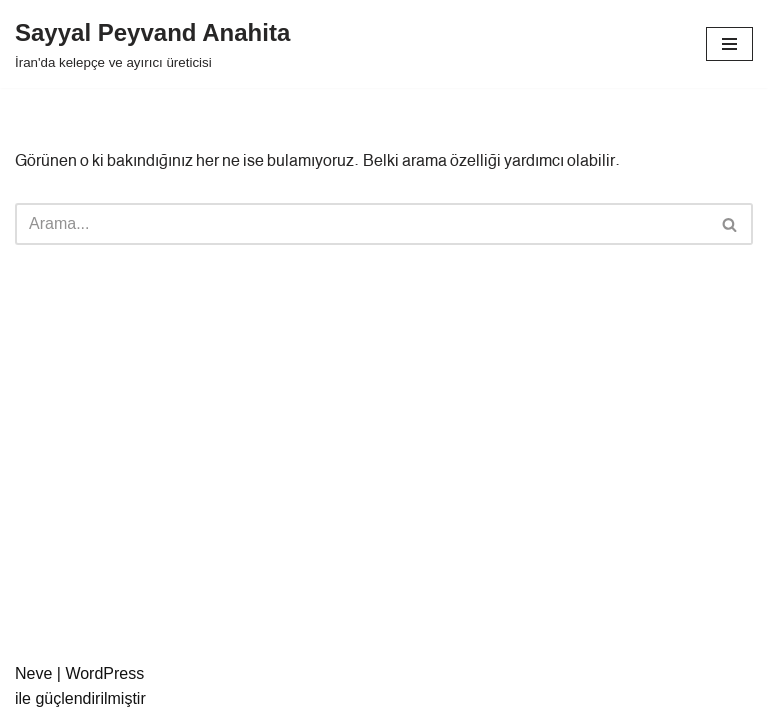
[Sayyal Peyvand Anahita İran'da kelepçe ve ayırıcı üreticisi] (152, 44)
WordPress (104, 673)
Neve (33, 673)
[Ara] (361, 224)
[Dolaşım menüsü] (729, 44)
